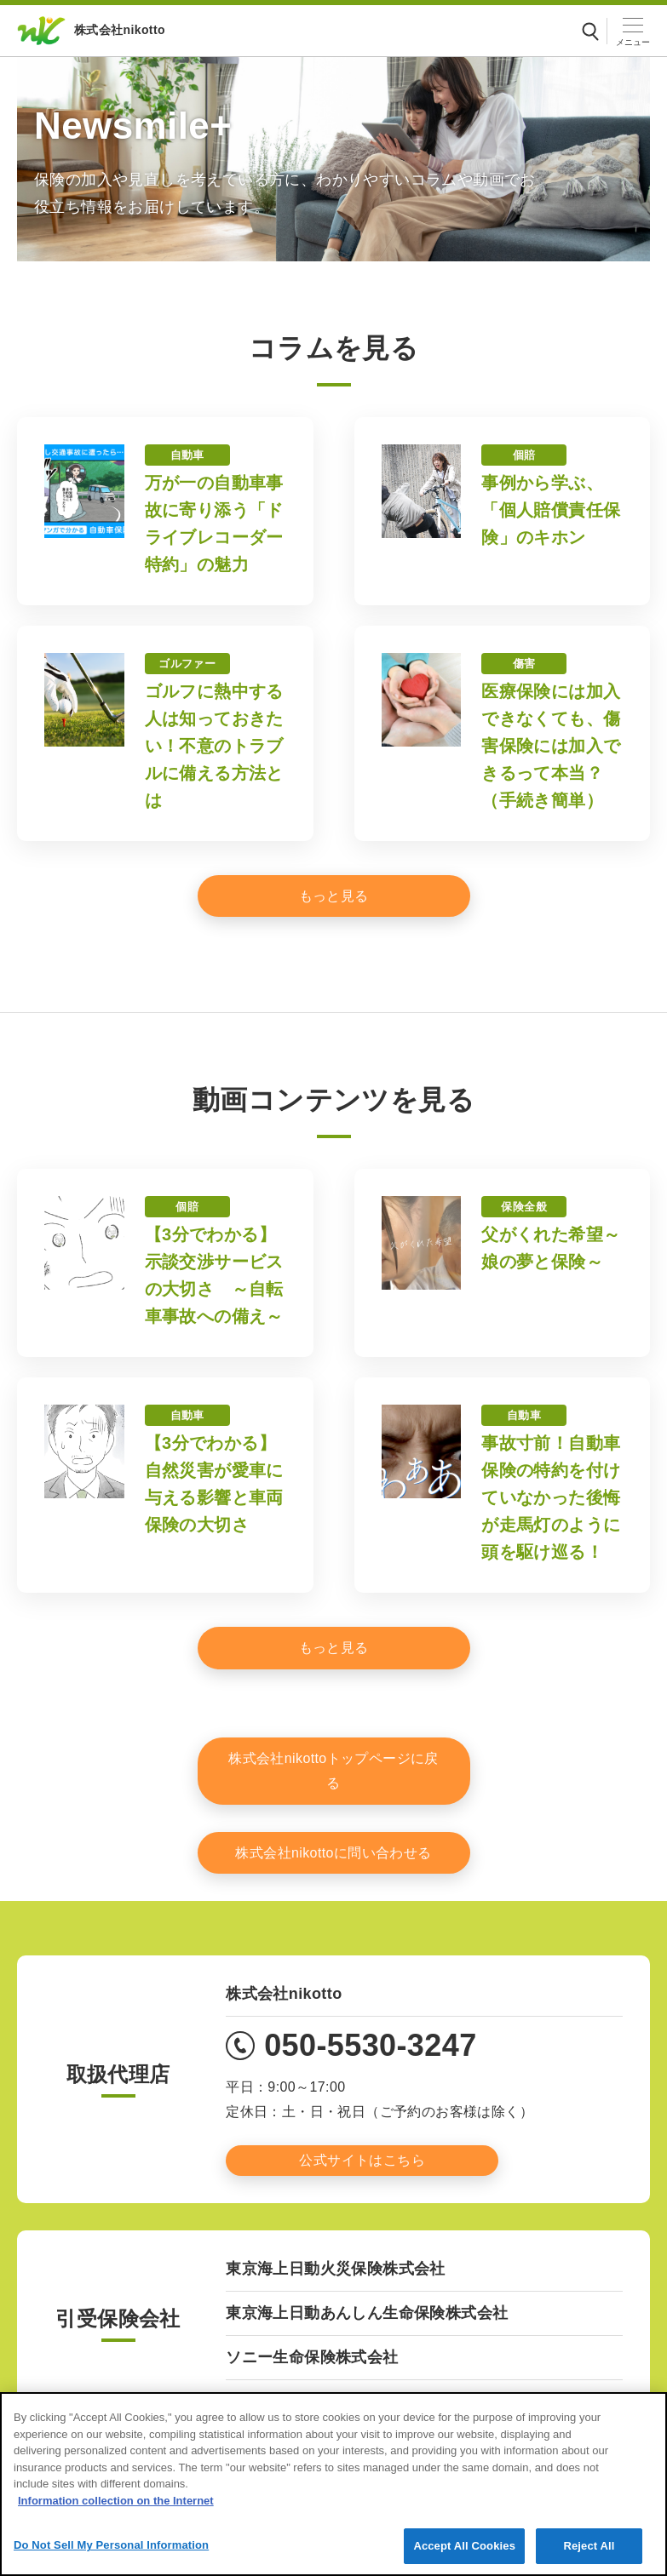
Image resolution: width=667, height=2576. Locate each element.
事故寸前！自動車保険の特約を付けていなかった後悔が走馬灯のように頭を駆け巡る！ (550, 1497)
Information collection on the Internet (116, 2510)
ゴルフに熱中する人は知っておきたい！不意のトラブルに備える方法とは (214, 746)
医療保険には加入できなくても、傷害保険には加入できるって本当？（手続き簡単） (550, 746)
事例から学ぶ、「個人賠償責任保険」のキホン (550, 510)
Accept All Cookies (464, 2556)
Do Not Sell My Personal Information (111, 2555)
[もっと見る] (334, 896)
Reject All (588, 2556)
